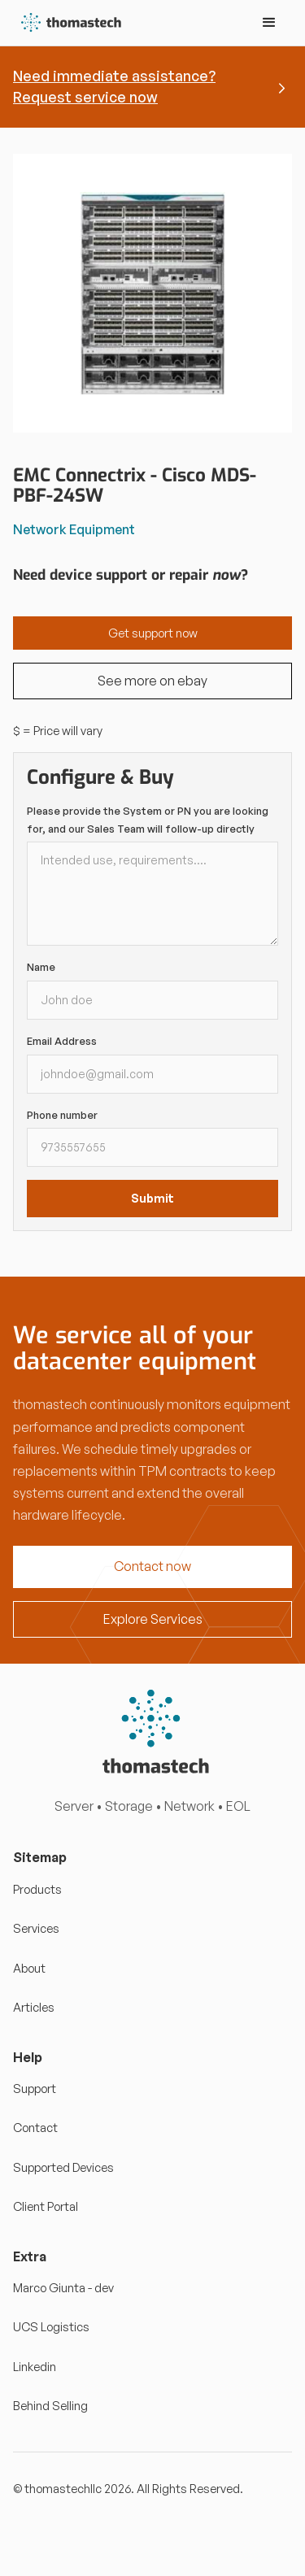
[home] (68, 23)
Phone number (62, 1114)
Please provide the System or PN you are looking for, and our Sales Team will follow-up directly (147, 819)
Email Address (62, 1040)
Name (41, 966)
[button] (269, 23)
